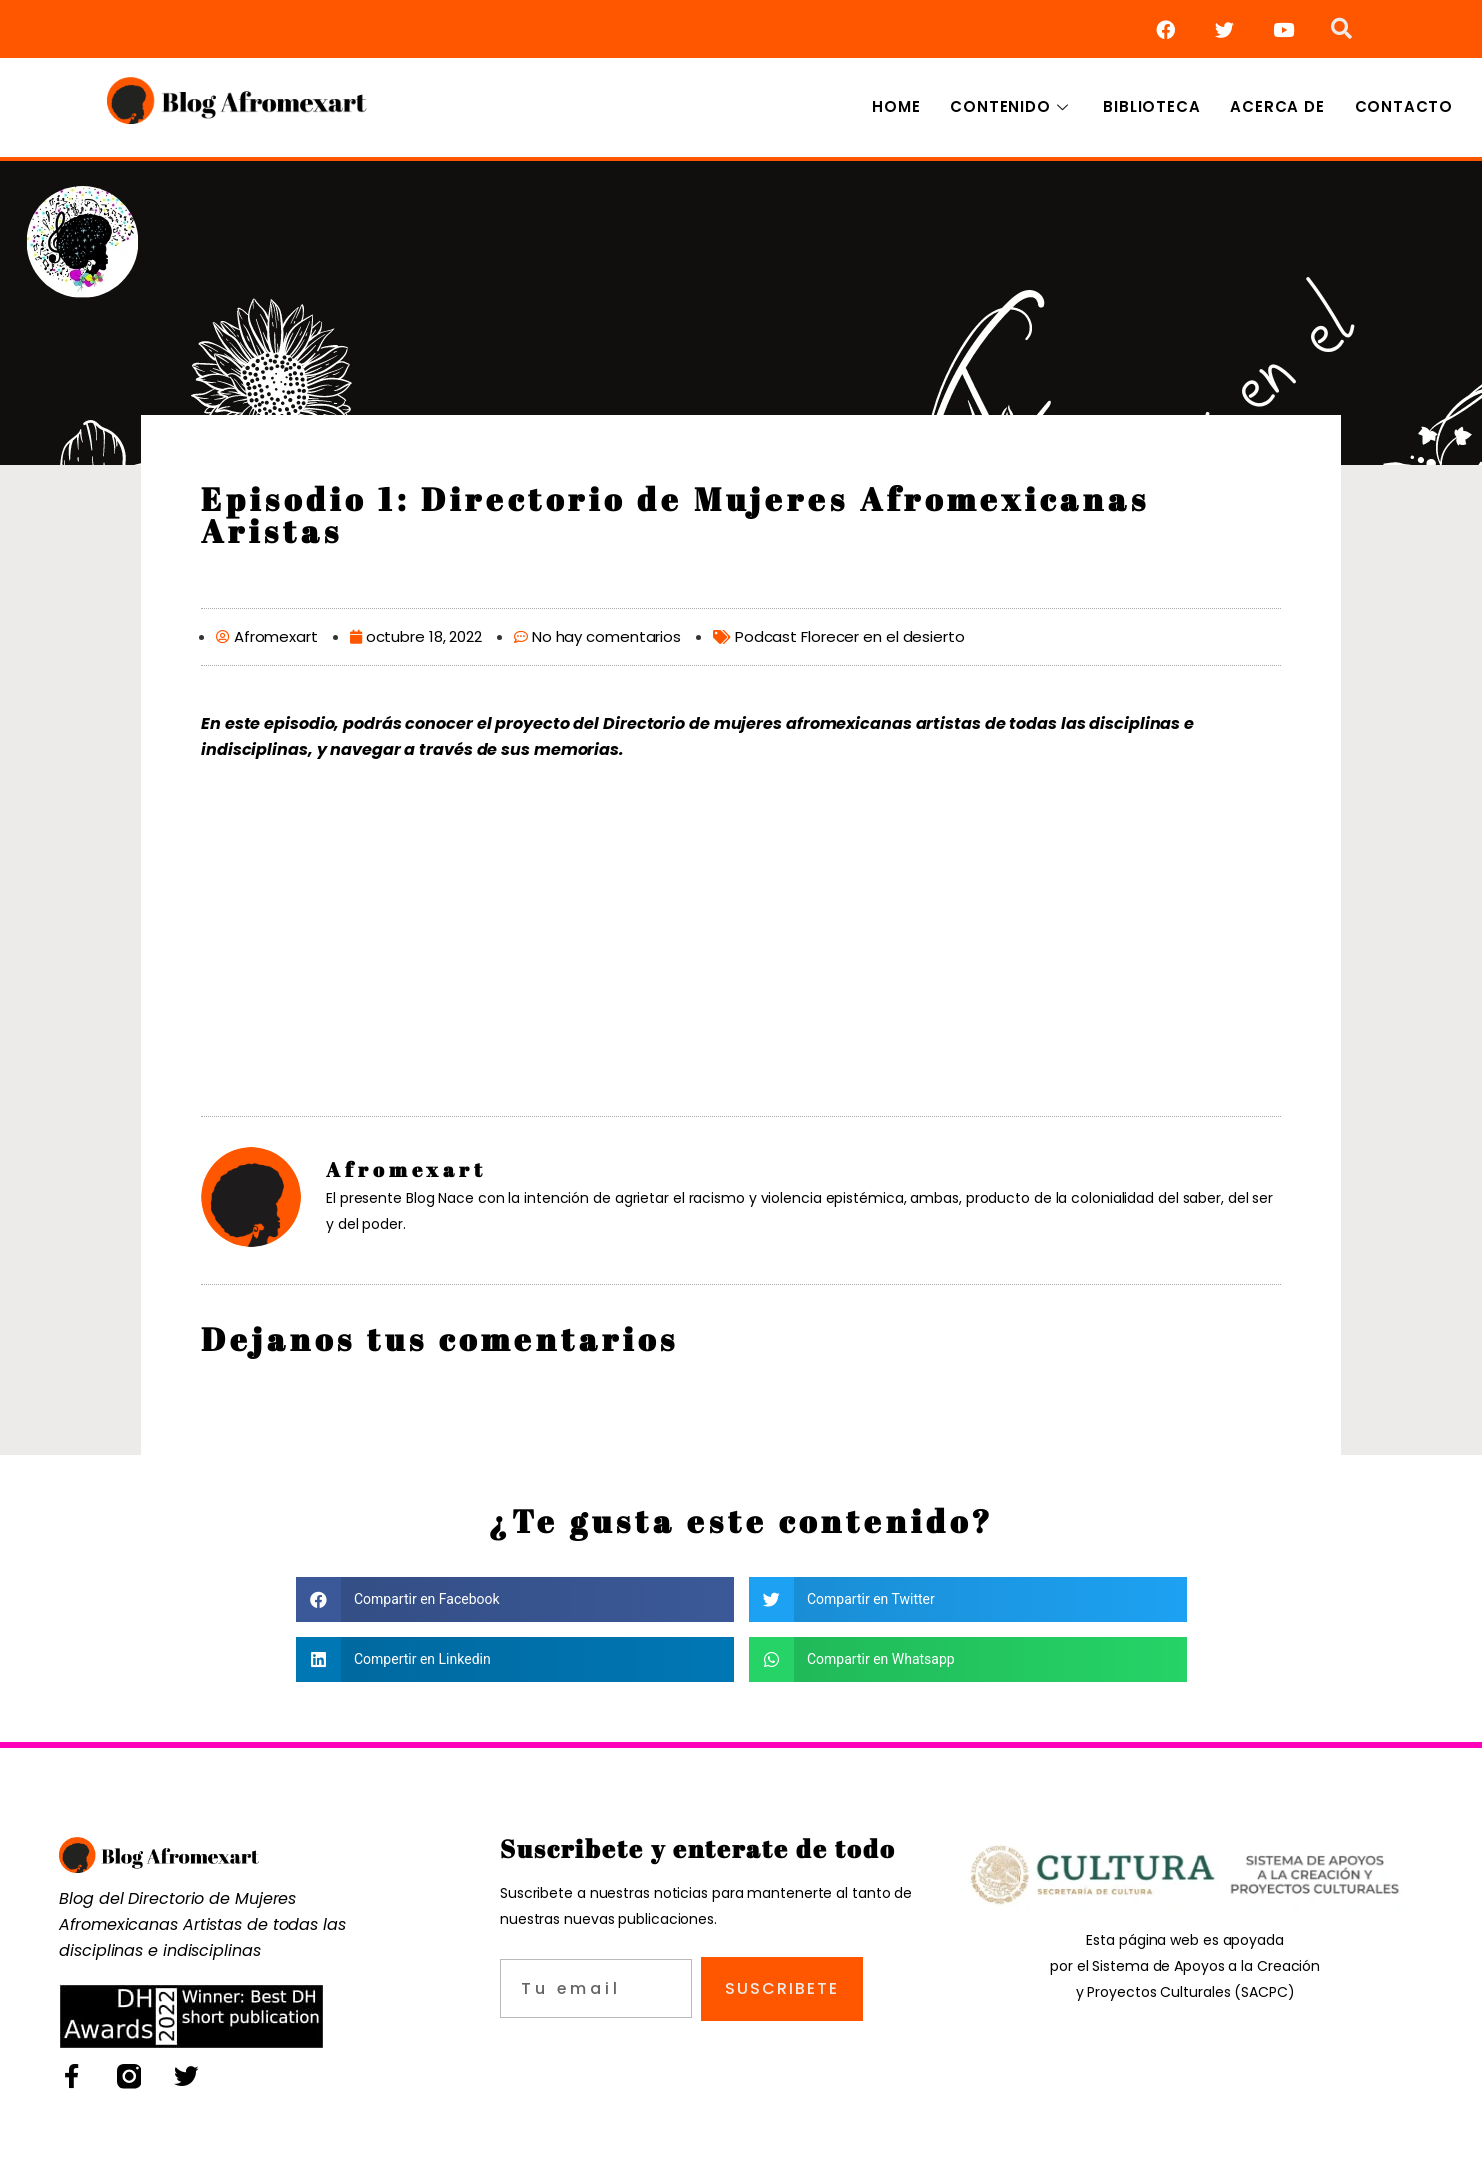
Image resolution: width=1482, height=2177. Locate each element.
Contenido (1011, 106)
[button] (515, 1599)
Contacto (1404, 106)
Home (896, 106)
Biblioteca (1151, 106)
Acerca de (1277, 106)
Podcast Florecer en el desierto (850, 636)
